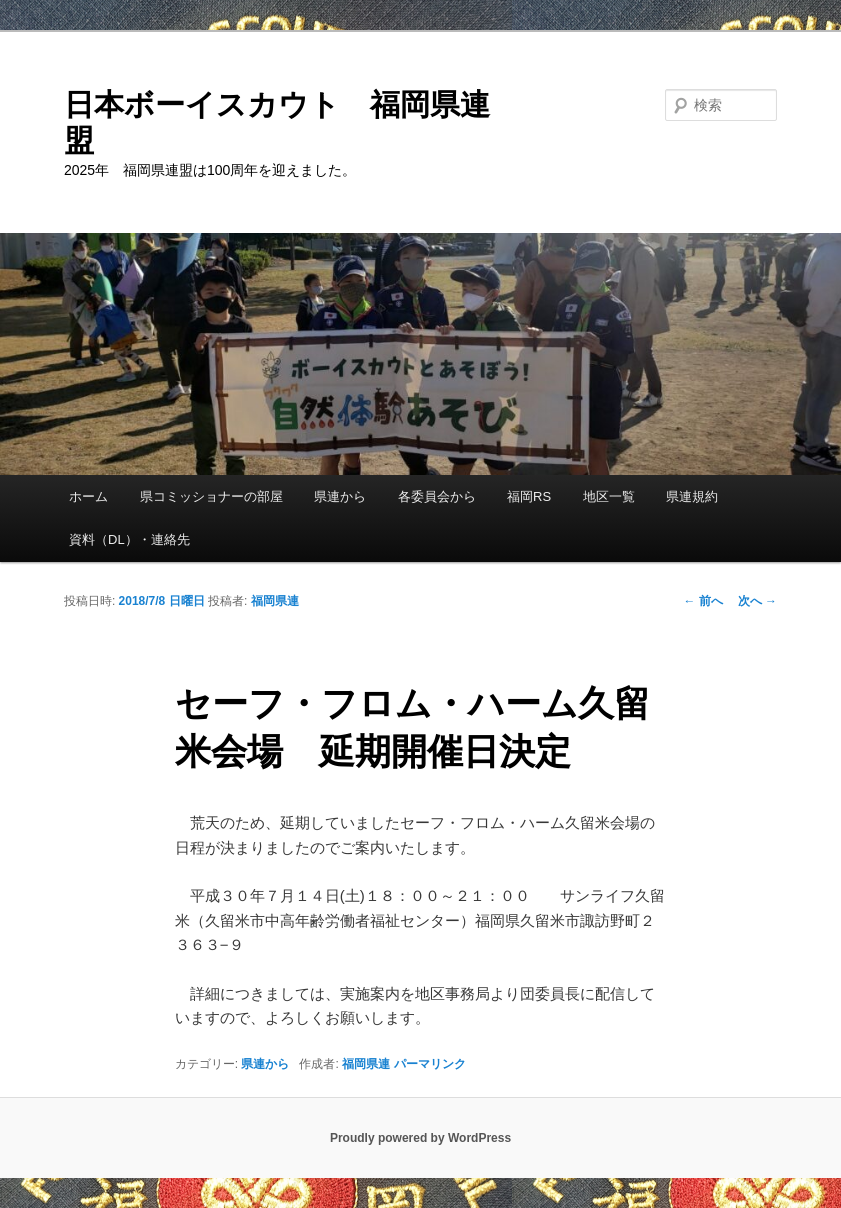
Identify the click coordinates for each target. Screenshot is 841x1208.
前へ (702, 601)
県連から (340, 496)
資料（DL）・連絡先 (129, 539)
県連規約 (692, 496)
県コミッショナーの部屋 (211, 496)
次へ (757, 601)
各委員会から (437, 496)
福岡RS (529, 496)
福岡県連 (275, 601)
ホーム (88, 496)
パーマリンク (430, 1064)
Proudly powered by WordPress (420, 1138)
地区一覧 (609, 496)
